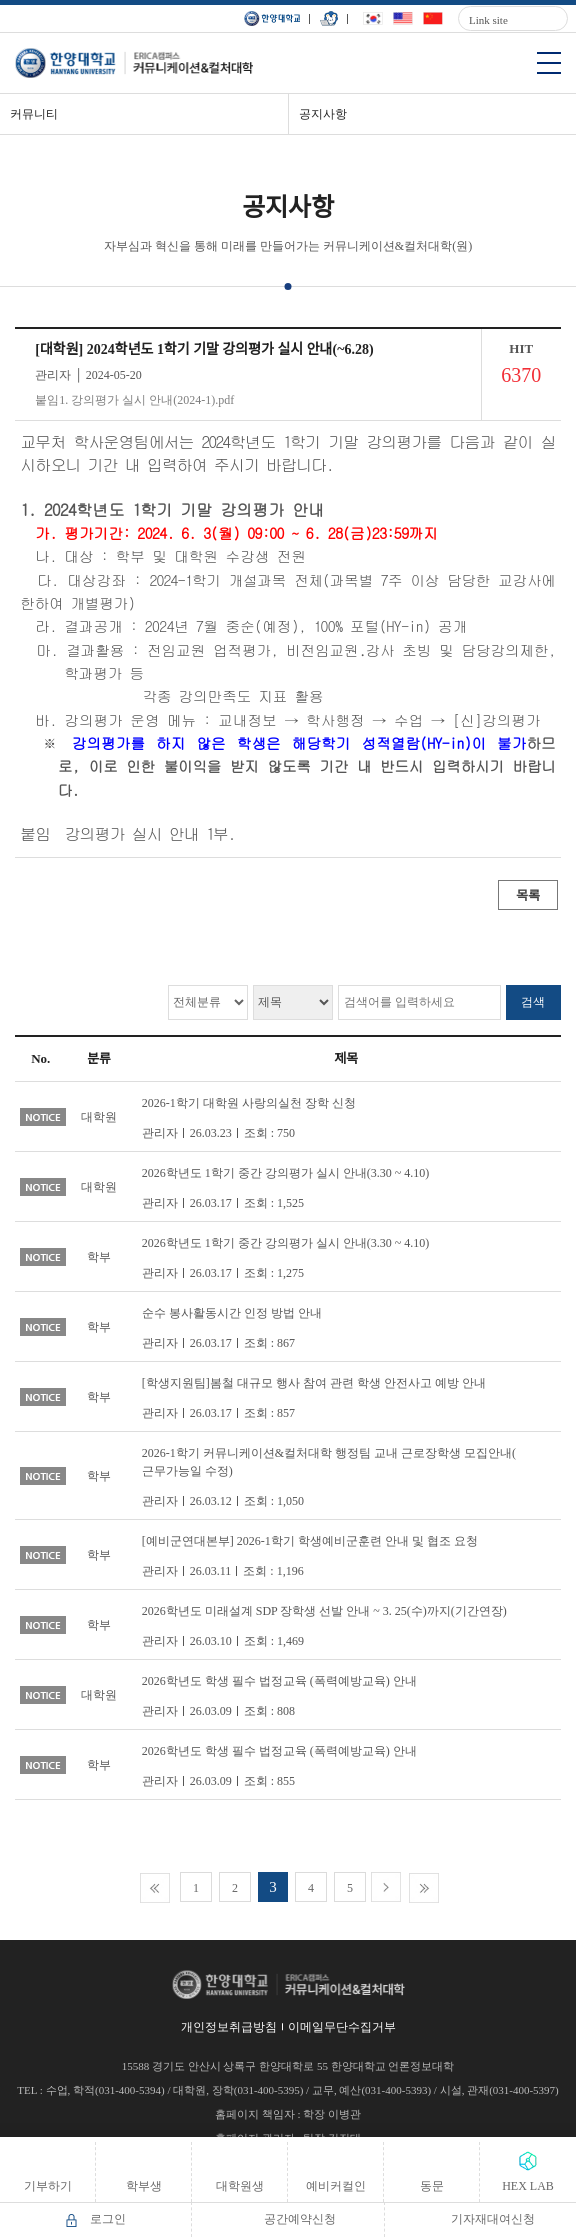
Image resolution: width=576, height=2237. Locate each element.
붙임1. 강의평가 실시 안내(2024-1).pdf (134, 400)
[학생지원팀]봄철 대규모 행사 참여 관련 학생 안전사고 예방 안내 (314, 1383)
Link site (488, 20)
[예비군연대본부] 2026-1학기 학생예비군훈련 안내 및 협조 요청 (310, 1541)
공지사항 (323, 114)
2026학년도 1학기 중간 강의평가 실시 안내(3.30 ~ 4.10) (285, 1173)
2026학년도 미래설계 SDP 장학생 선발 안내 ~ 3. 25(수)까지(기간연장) (324, 1611)
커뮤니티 (34, 114)
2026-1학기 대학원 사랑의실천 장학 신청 (249, 1103)
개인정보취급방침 (229, 2027)
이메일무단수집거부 (342, 2027)
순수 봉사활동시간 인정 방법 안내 (232, 1313)
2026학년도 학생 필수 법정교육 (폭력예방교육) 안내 (279, 1681)
